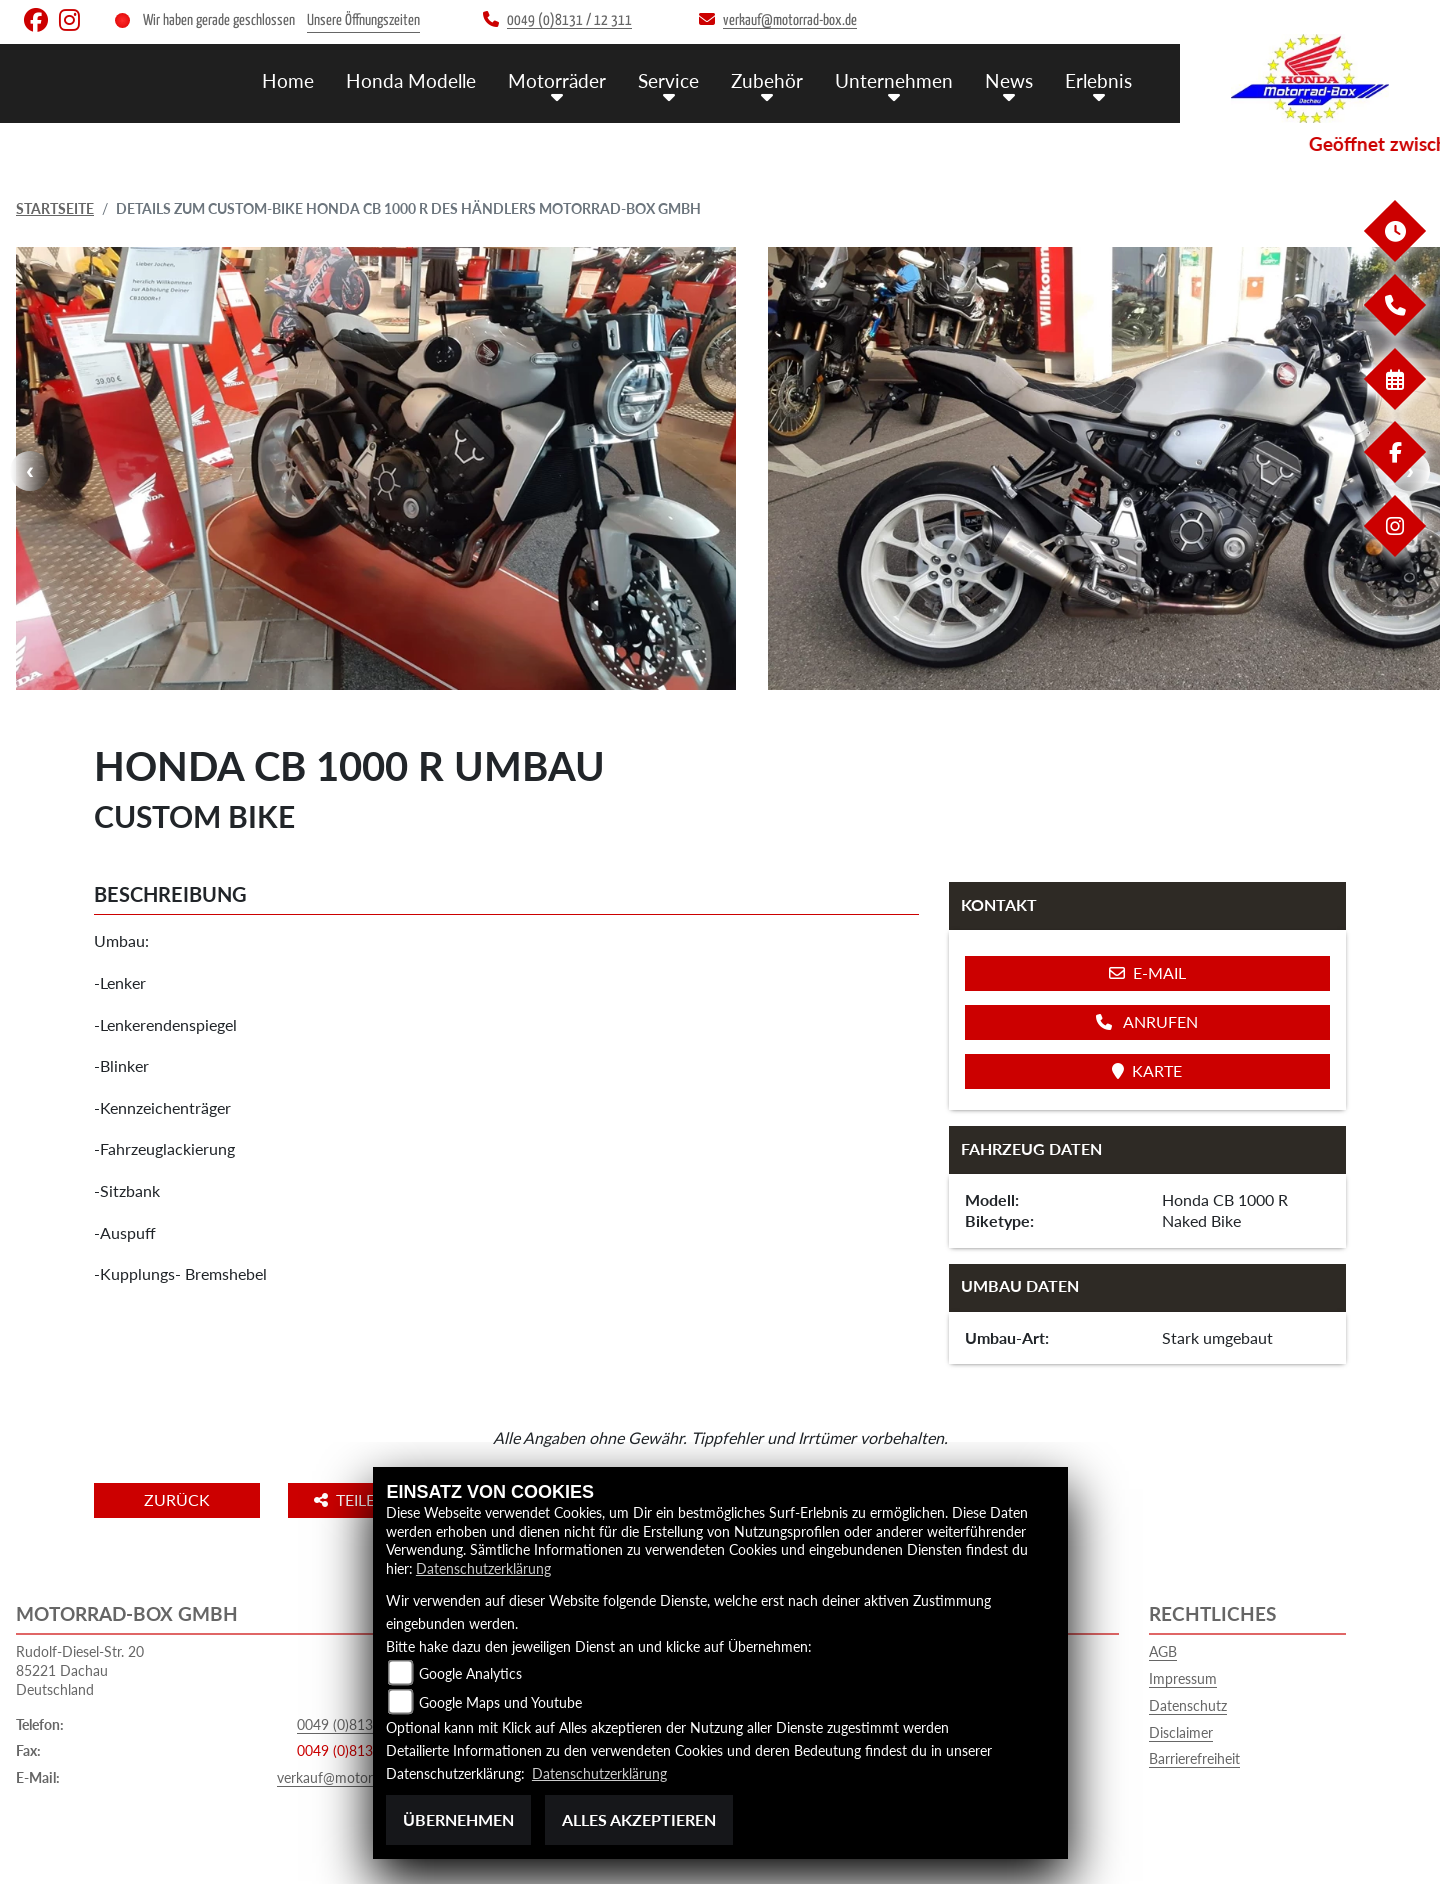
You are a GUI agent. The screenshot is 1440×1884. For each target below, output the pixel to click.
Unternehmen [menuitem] (894, 80)
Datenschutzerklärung (483, 1568)
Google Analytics (470, 1673)
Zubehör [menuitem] (767, 80)
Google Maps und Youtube (500, 1702)
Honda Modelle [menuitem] (411, 80)
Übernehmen (458, 1819)
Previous (30, 471)
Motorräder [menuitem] (557, 80)
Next (1410, 471)
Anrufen (1147, 1021)
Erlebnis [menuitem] (1098, 80)
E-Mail (1147, 972)
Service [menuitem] (668, 80)
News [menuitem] (1009, 80)
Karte (1147, 1070)
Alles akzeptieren (639, 1819)
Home (288, 80)
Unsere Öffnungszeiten (363, 20)
